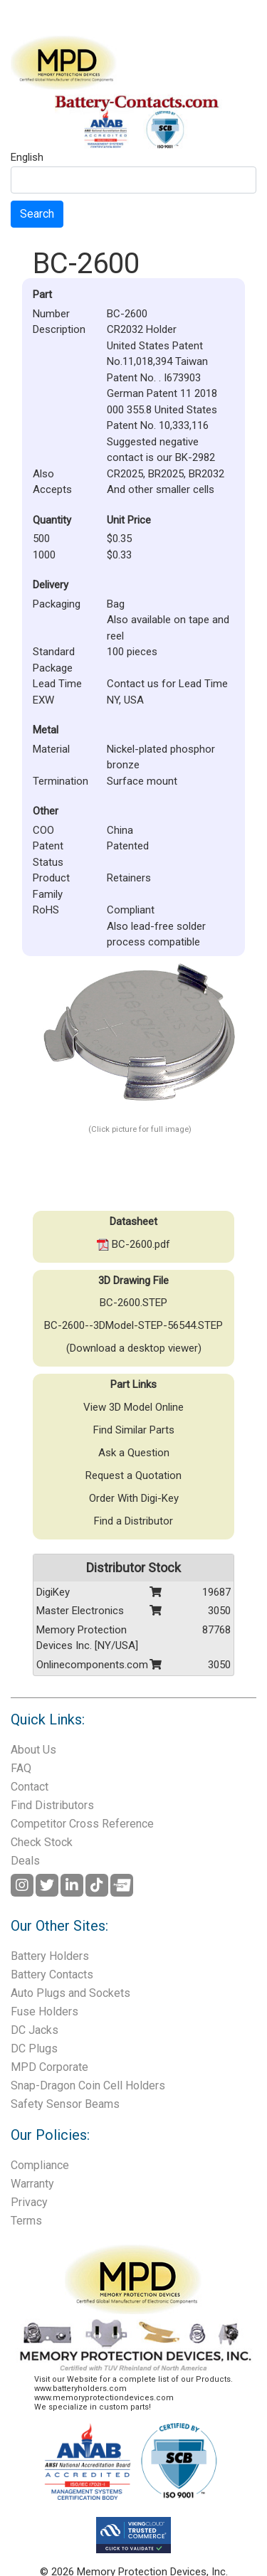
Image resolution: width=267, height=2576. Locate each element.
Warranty (32, 2183)
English (27, 158)
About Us (33, 1749)
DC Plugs (34, 2048)
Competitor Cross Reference (82, 1823)
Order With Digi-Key (134, 1498)
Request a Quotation (133, 1475)
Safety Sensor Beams (65, 2104)
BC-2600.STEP (133, 1302)
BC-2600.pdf (133, 1244)
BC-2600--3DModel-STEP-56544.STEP (133, 1325)
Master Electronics (80, 1610)
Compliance (40, 2165)
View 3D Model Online (133, 1407)
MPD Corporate (49, 2067)
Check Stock (42, 1842)
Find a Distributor (133, 1521)
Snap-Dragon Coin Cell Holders (88, 2085)
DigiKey (53, 1592)
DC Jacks (34, 2030)
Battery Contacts (52, 1974)
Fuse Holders (44, 2011)
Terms (26, 2220)
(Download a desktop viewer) (133, 1348)
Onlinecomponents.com (92, 1664)
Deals (25, 1860)
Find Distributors (52, 1805)
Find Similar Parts (133, 1430)
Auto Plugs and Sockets (70, 1993)
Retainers (129, 877)
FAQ (21, 1768)
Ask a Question (133, 1452)
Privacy (29, 2202)
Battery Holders (50, 1956)
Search (37, 214)
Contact (29, 1786)
